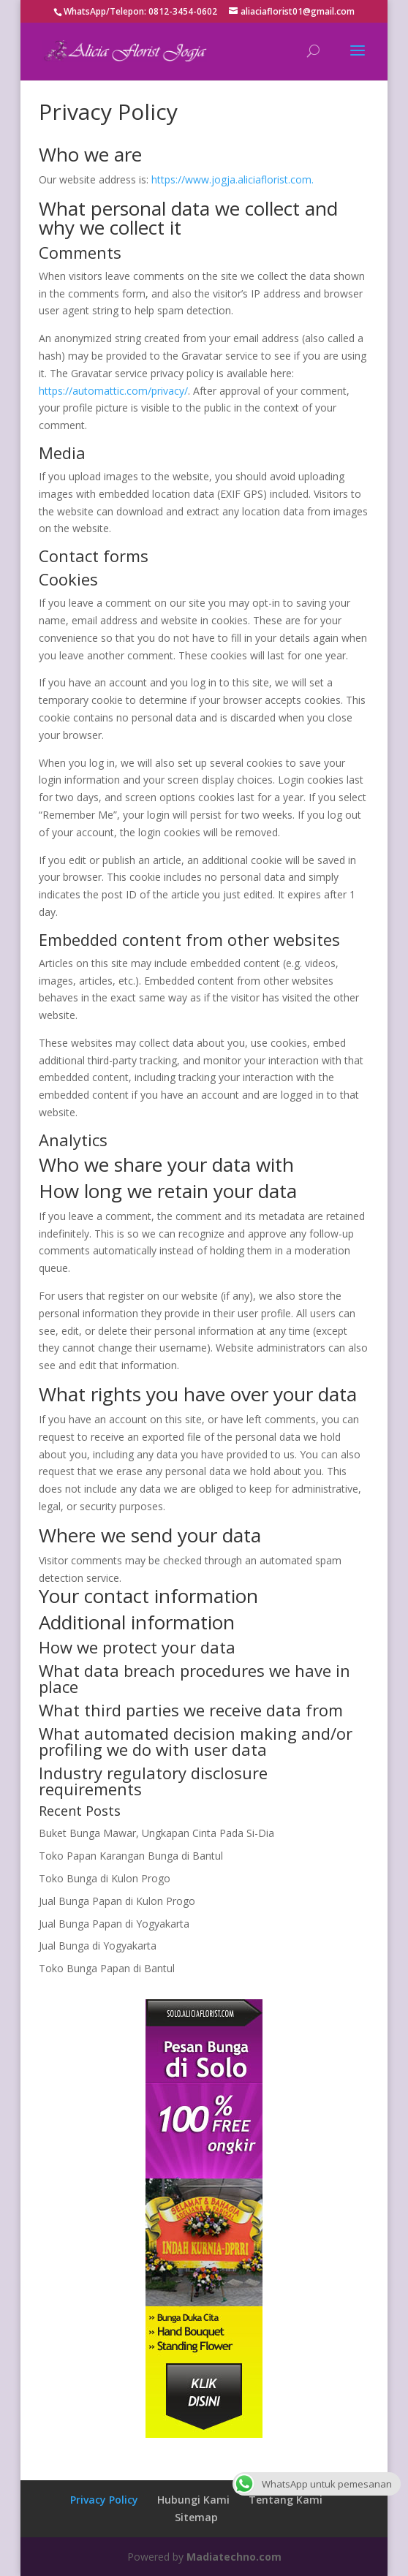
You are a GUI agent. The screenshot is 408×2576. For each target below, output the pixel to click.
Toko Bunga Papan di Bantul (107, 1968)
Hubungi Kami (193, 2500)
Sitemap (196, 2517)
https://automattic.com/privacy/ (113, 391)
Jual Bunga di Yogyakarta (97, 1945)
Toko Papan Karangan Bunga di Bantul (131, 1856)
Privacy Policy (104, 2500)
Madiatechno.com (234, 2557)
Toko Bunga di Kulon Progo (104, 1878)
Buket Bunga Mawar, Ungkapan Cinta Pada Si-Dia (156, 1833)
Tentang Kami (285, 2500)
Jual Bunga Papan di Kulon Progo (117, 1901)
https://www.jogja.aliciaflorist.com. (232, 179)
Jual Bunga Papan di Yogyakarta (114, 1924)
